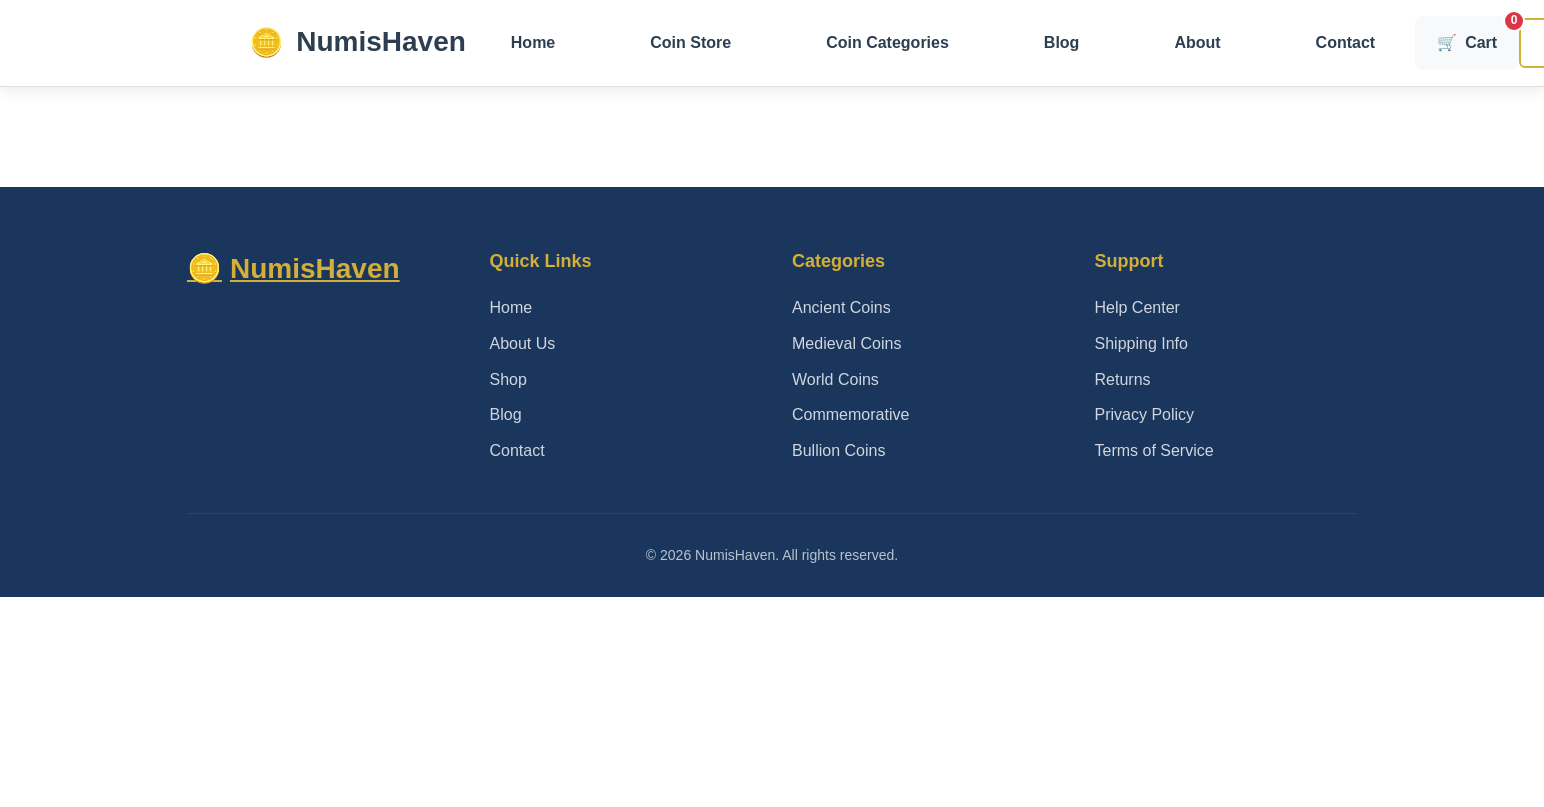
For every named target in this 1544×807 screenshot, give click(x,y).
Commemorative (850, 414)
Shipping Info (1141, 343)
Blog (1062, 42)
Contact (1346, 42)
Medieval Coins (846, 343)
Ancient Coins (841, 307)
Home (533, 42)
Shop (508, 379)
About (1197, 42)
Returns (1123, 379)
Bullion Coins (838, 450)
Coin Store (690, 42)
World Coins (835, 379)
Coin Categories (887, 42)
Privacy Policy (1145, 414)
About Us (523, 343)
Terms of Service (1154, 450)
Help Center (1137, 307)
